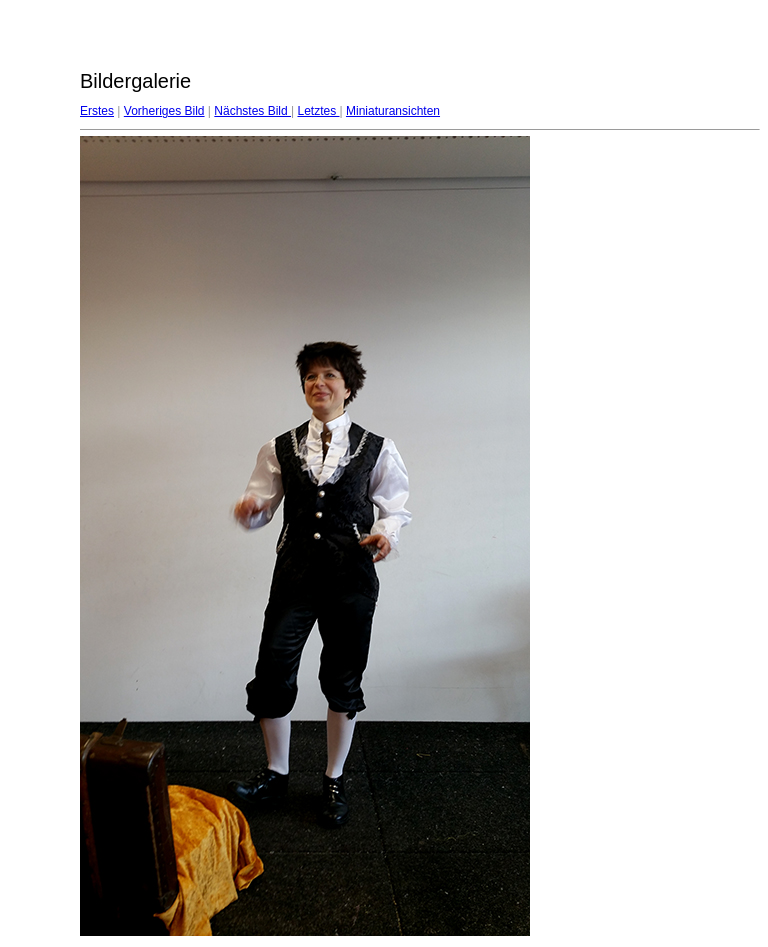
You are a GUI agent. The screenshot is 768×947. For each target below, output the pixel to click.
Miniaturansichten (393, 111)
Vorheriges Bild (164, 111)
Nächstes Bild (252, 111)
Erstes (97, 111)
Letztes (318, 111)
